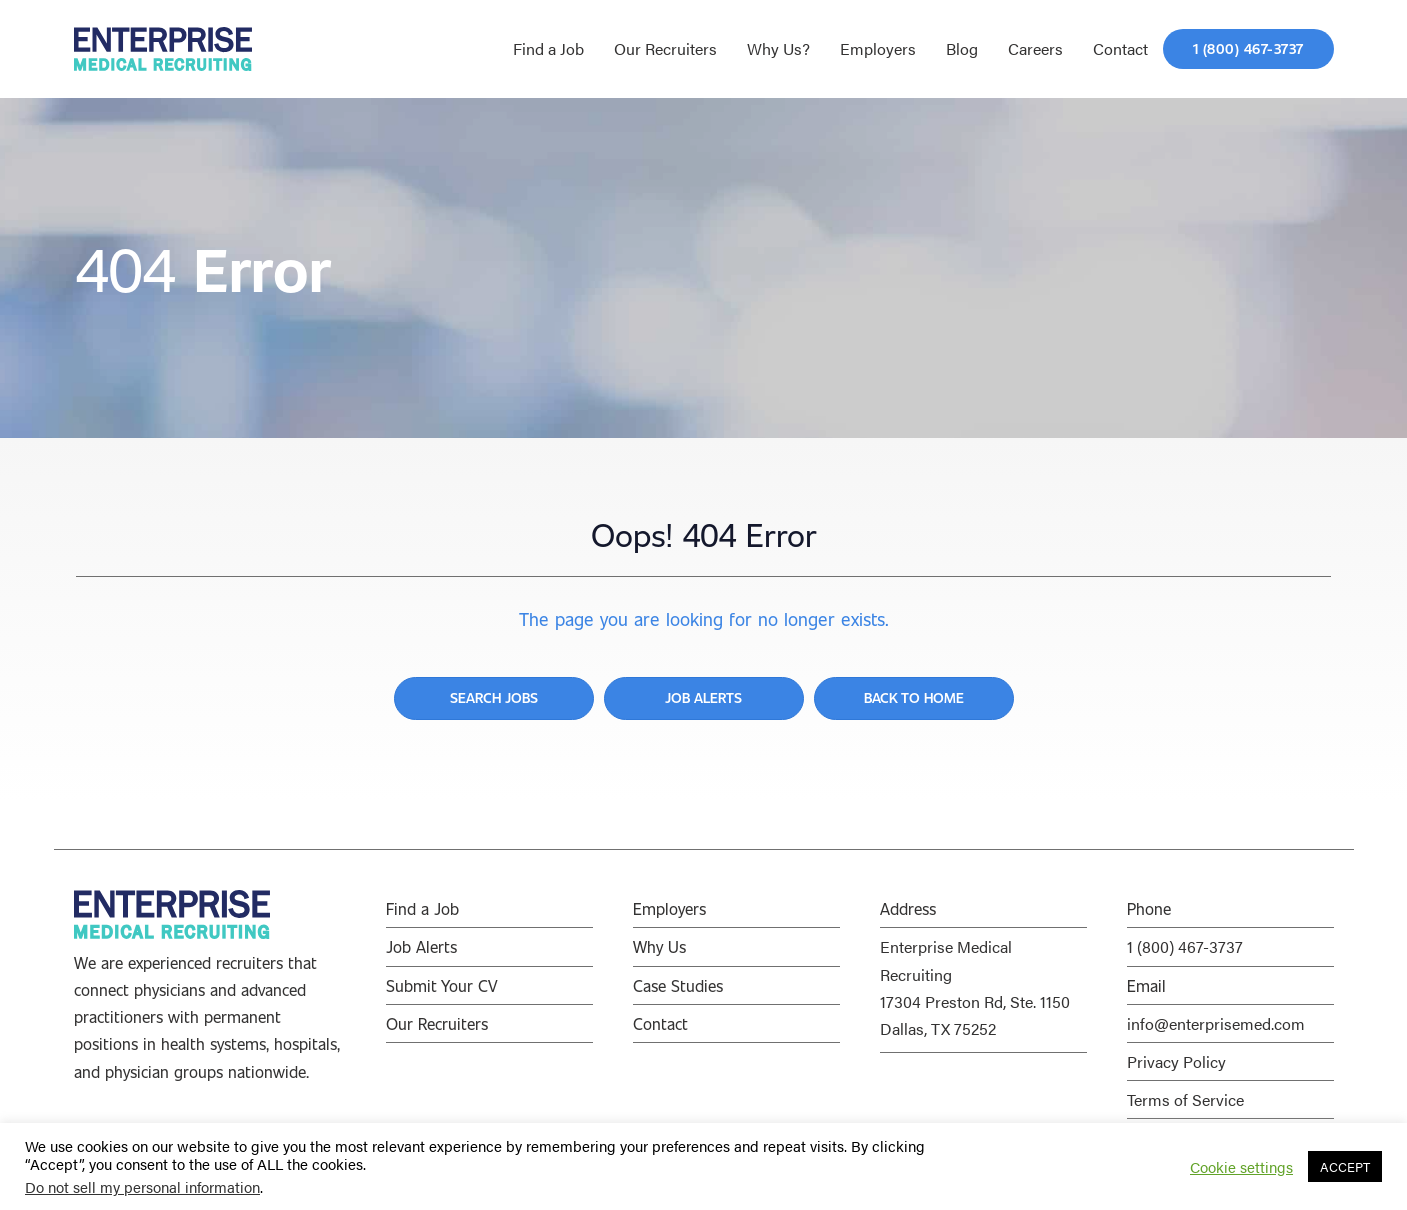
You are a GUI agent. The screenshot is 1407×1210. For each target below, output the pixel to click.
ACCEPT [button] (1345, 1166)
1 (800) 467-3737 (1185, 946)
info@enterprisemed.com (1216, 1023)
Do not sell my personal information (142, 1186)
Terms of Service (1185, 1099)
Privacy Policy (1176, 1061)
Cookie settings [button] (1241, 1167)
